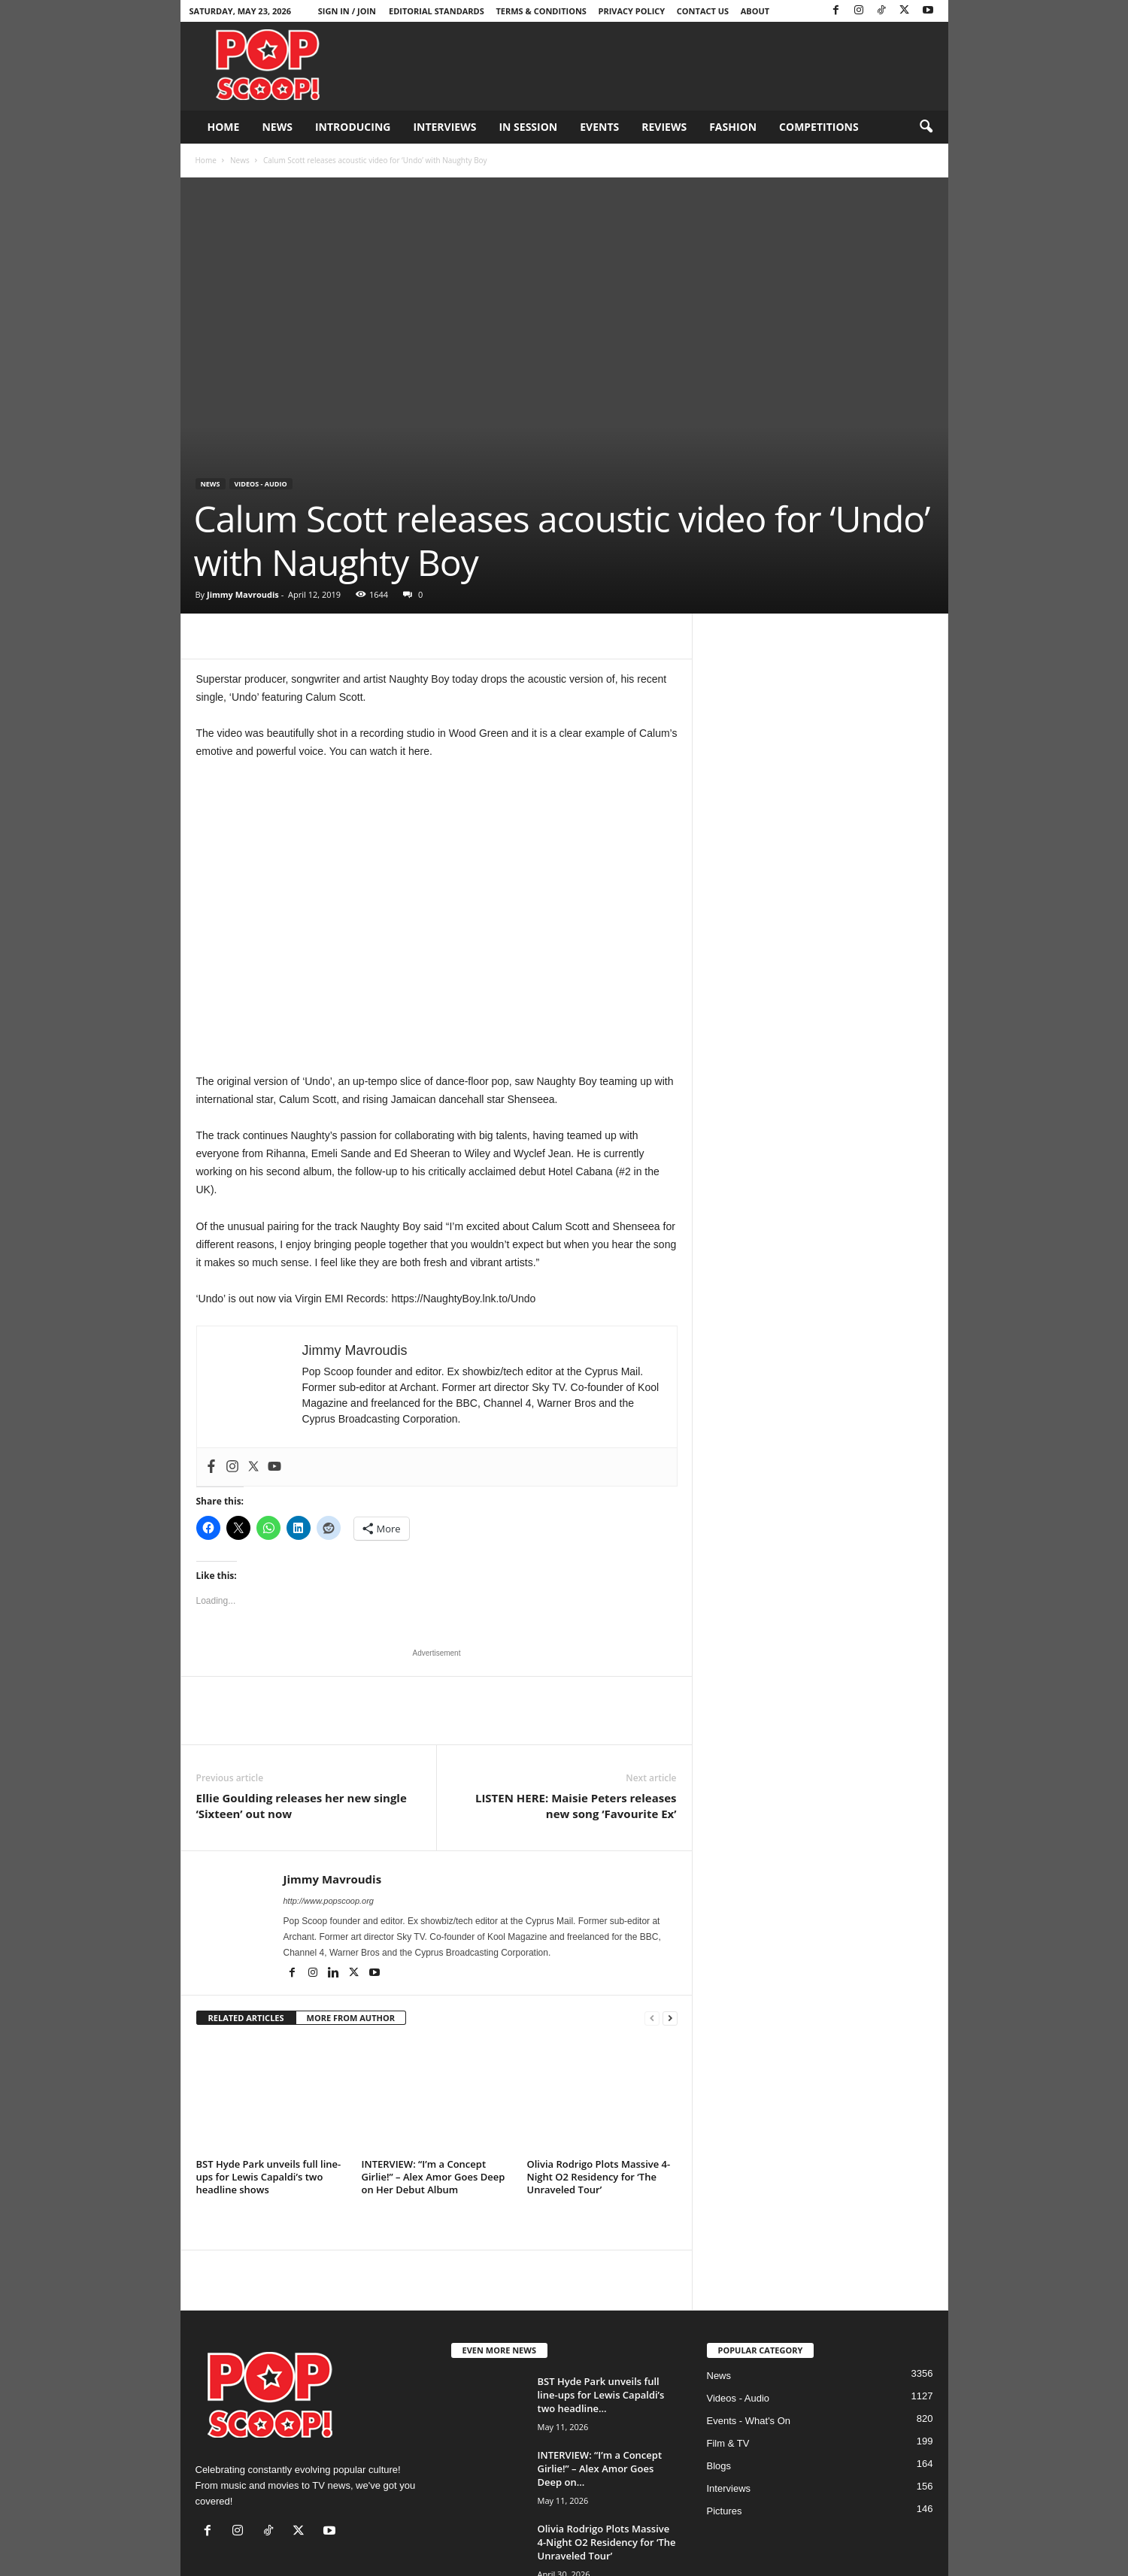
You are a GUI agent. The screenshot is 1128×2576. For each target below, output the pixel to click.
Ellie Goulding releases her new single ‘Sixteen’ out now (301, 1805)
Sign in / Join (347, 11)
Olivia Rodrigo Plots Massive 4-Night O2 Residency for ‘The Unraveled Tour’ (599, 2176)
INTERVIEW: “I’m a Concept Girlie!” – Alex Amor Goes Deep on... (600, 2468)
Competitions (819, 127)
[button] (925, 127)
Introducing (353, 127)
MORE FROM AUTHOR (351, 2017)
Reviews (664, 127)
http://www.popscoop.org (329, 1900)
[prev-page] (652, 2018)
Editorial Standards (436, 11)
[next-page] (670, 2018)
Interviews (444, 127)
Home (224, 127)
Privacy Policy (632, 11)
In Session (528, 127)
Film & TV (728, 2443)
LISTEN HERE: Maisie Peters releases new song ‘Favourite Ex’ (576, 1805)
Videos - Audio (261, 484)
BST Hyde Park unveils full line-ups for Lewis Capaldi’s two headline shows (268, 2176)
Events (599, 127)
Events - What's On (749, 2420)
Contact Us (703, 11)
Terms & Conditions (541, 11)
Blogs (719, 2465)
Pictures (724, 2511)
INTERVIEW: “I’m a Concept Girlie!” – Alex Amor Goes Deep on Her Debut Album (433, 2176)
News (277, 127)
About (755, 11)
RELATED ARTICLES (246, 2017)
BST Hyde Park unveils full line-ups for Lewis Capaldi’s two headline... (601, 2394)
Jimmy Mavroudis (243, 594)
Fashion (733, 127)
